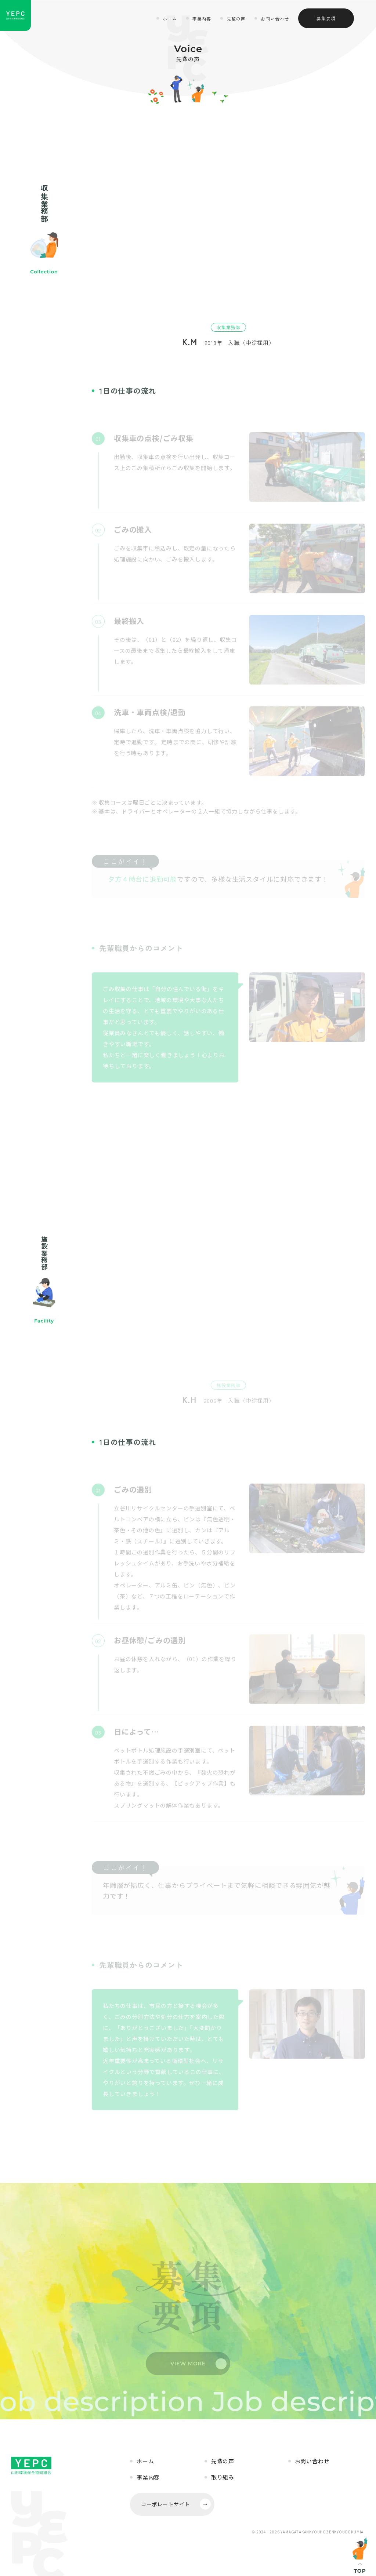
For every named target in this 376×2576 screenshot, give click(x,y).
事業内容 (201, 18)
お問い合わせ (275, 18)
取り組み (222, 2477)
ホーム (170, 18)
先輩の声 (236, 18)
